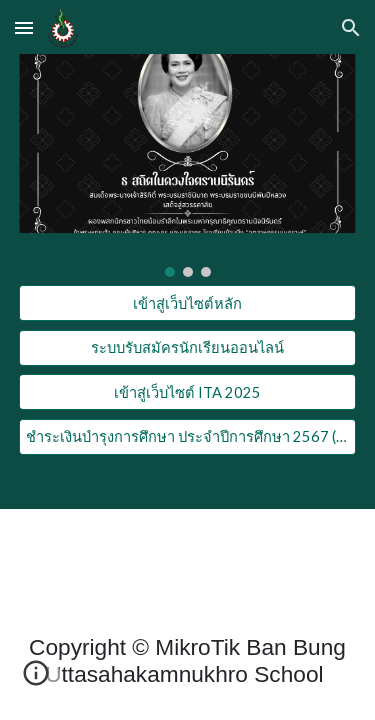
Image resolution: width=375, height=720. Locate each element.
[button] (24, 27)
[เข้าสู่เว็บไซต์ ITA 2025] (188, 392)
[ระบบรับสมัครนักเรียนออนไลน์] (188, 348)
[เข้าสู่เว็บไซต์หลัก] (188, 303)
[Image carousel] (188, 165)
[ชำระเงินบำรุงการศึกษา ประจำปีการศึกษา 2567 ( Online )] (188, 437)
